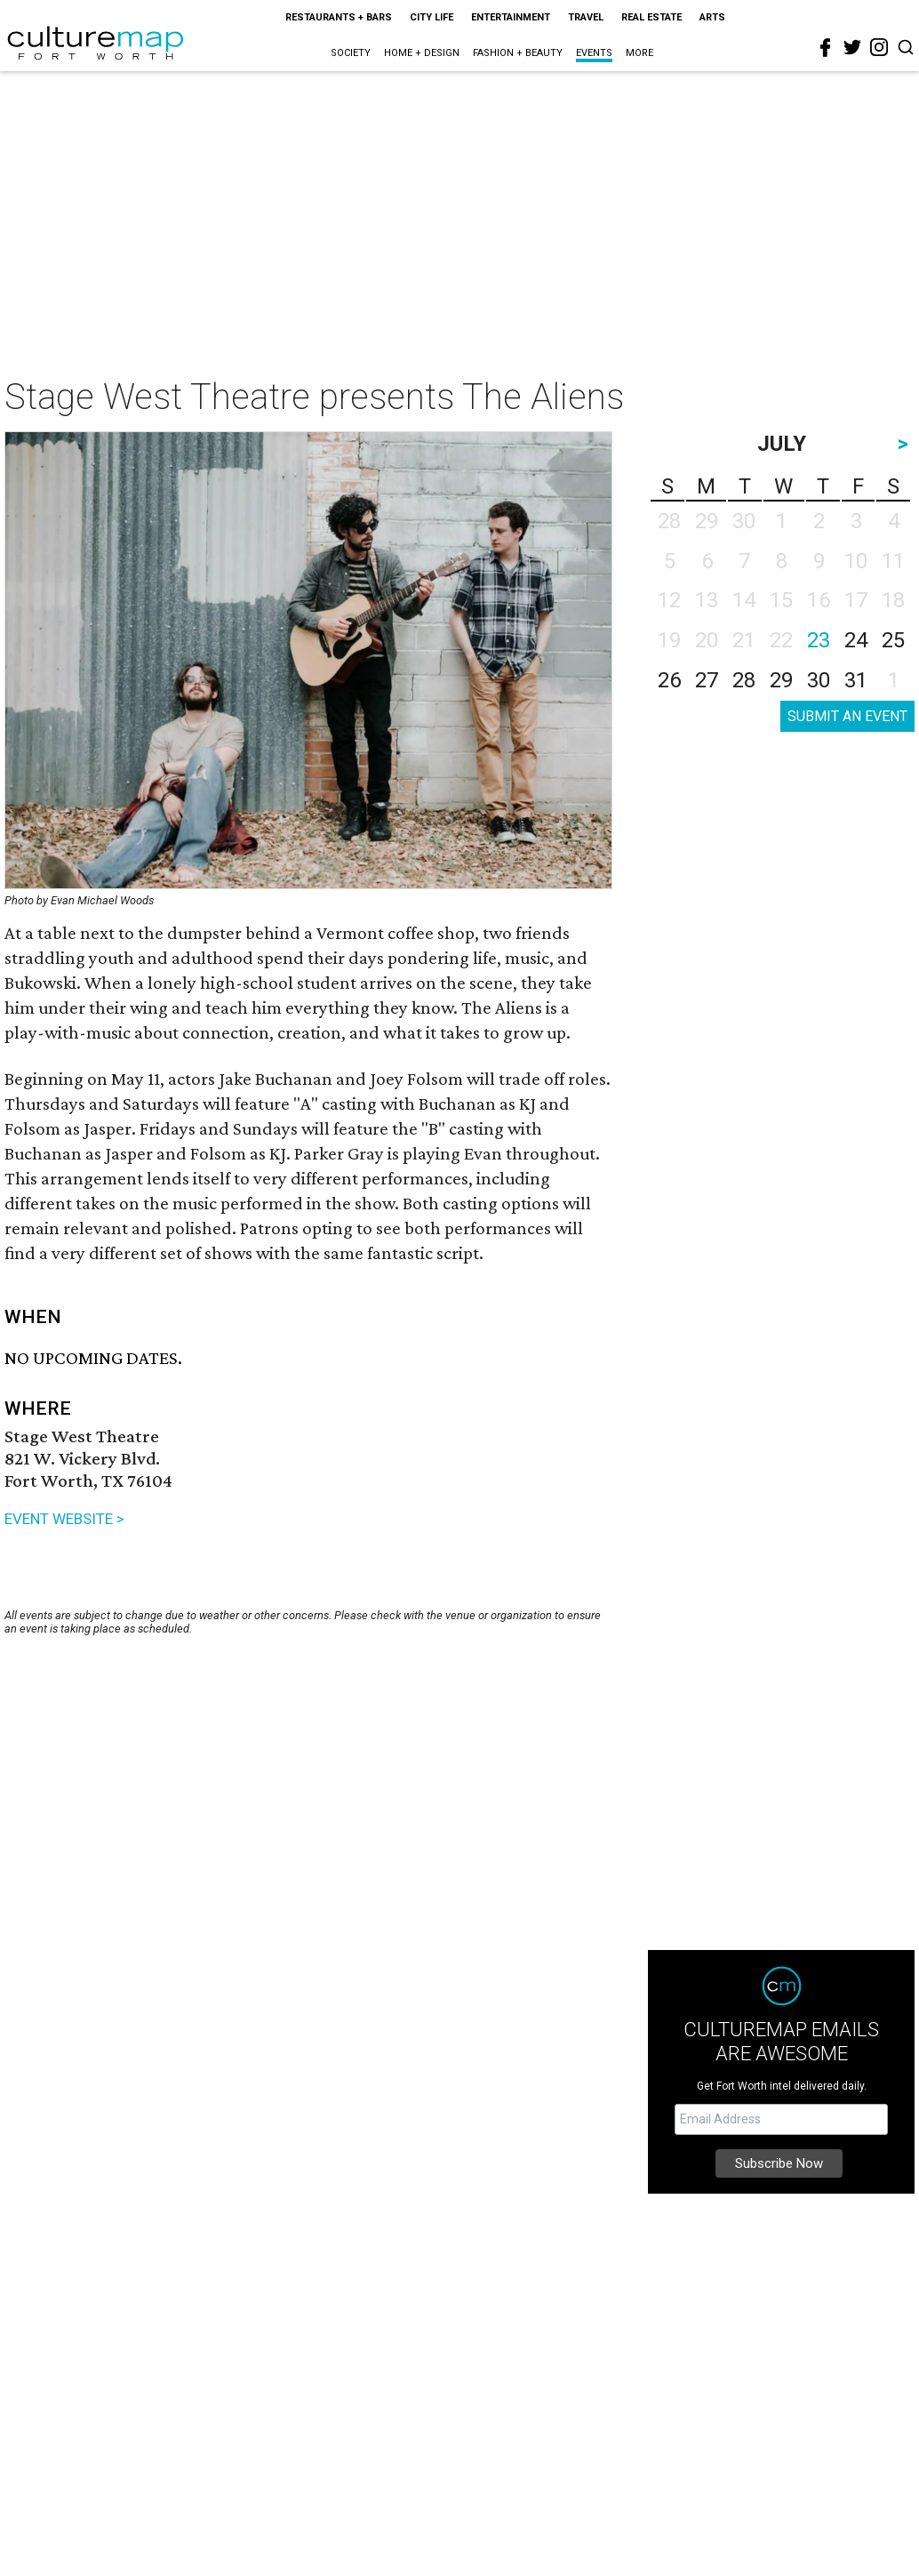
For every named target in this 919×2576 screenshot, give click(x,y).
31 (855, 680)
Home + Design (422, 53)
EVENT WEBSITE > (64, 1519)
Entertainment (510, 17)
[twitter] (852, 47)
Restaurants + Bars (338, 17)
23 (818, 640)
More (639, 53)
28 (743, 680)
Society (351, 53)
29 (781, 680)
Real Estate (651, 17)
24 (855, 640)
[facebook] (826, 48)
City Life (431, 17)
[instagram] (879, 47)
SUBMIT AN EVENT (847, 716)
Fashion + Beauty (518, 53)
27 (706, 680)
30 (818, 680)
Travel (585, 17)
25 (893, 640)
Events (594, 53)
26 (669, 680)
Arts (712, 17)
